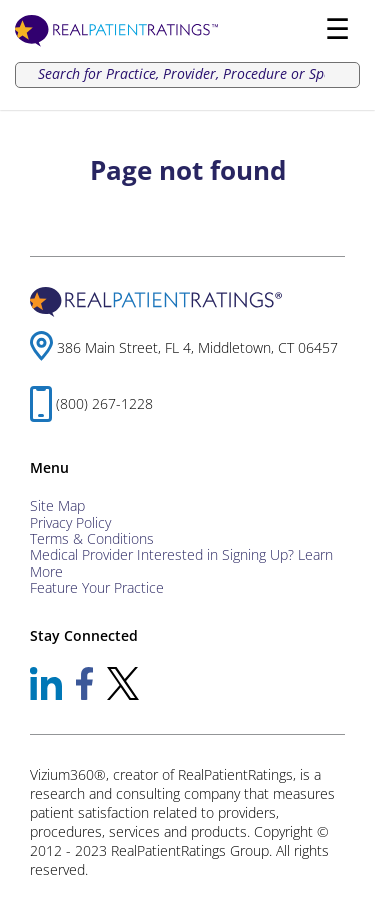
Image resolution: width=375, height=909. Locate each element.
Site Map (57, 505)
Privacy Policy (70, 522)
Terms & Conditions (92, 538)
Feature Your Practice (97, 587)
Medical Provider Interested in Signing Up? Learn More (181, 562)
